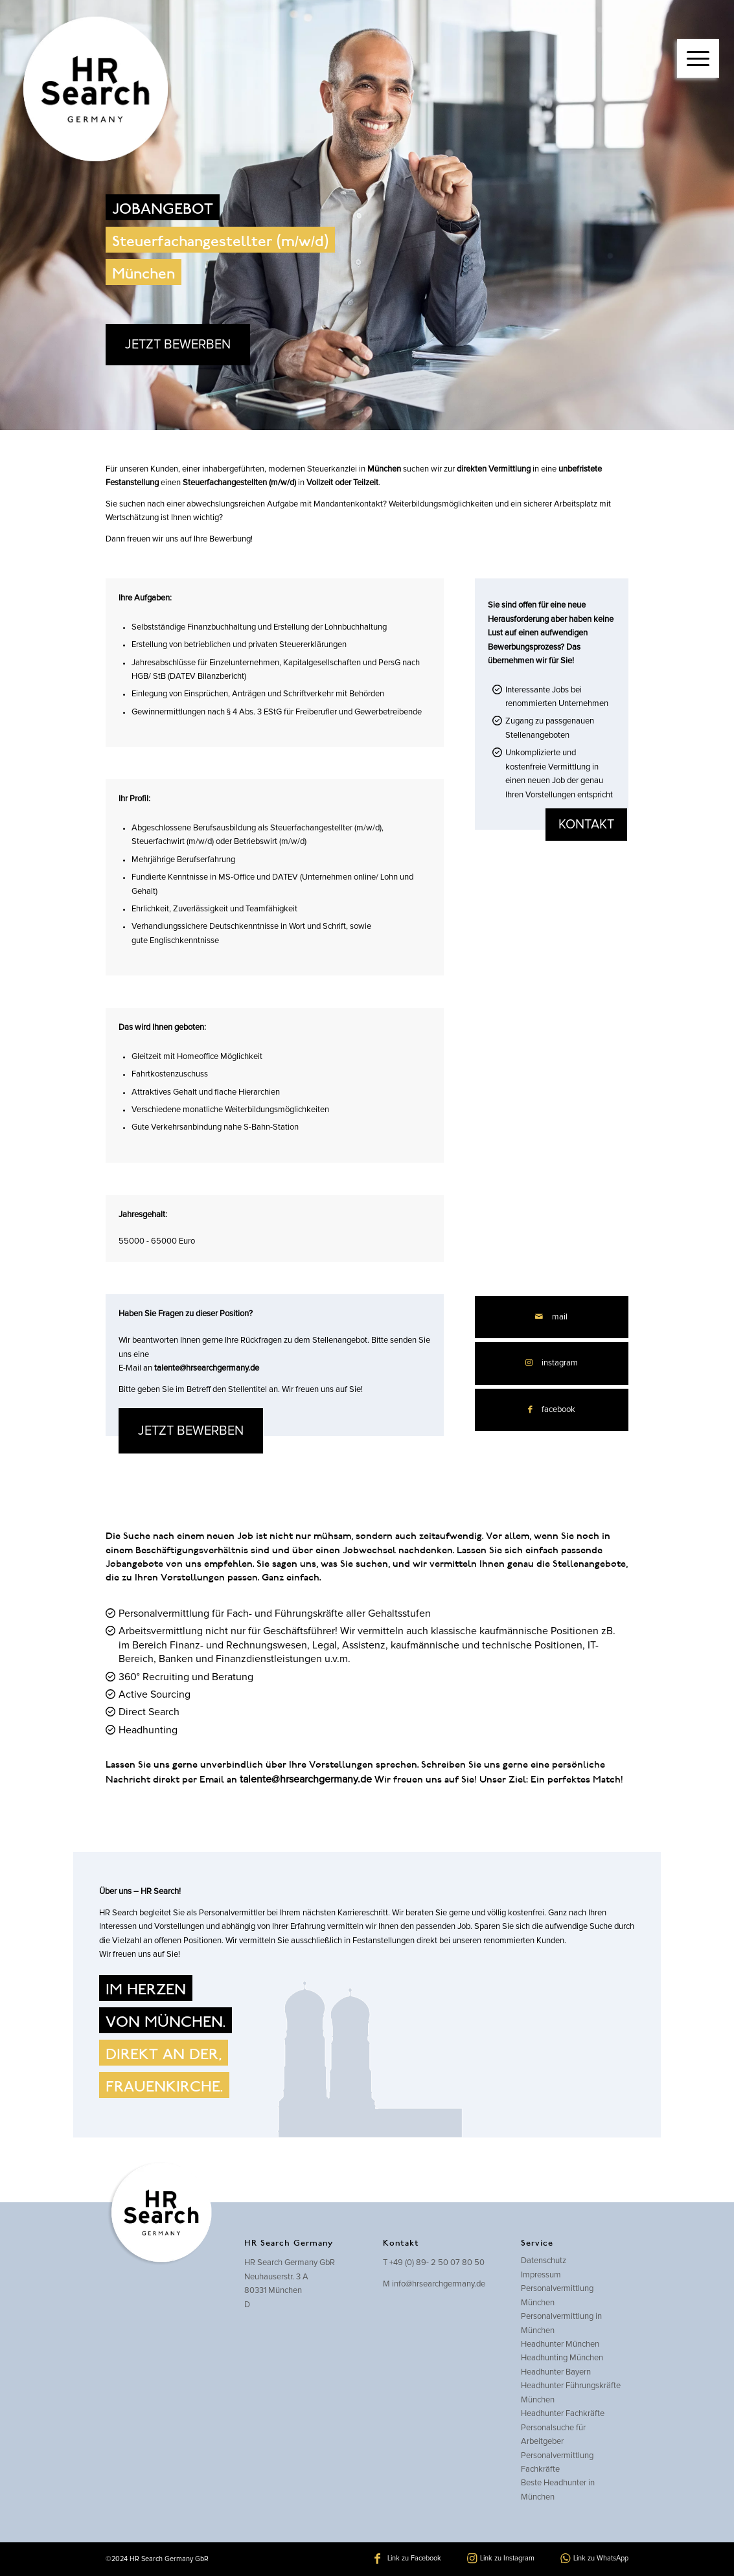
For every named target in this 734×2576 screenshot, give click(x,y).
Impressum (541, 2275)
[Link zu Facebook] (407, 2558)
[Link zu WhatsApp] (594, 2558)
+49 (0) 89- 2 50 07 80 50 (437, 2263)
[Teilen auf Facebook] (551, 1410)
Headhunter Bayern (556, 2372)
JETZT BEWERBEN (178, 344)
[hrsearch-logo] (92, 90)
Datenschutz (543, 2261)
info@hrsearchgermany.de (438, 2284)
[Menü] (698, 58)
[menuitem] (698, 45)
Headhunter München (560, 2344)
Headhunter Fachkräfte (562, 2414)
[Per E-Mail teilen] (551, 1317)
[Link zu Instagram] (551, 1363)
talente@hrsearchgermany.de (206, 1368)
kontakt (586, 824)
